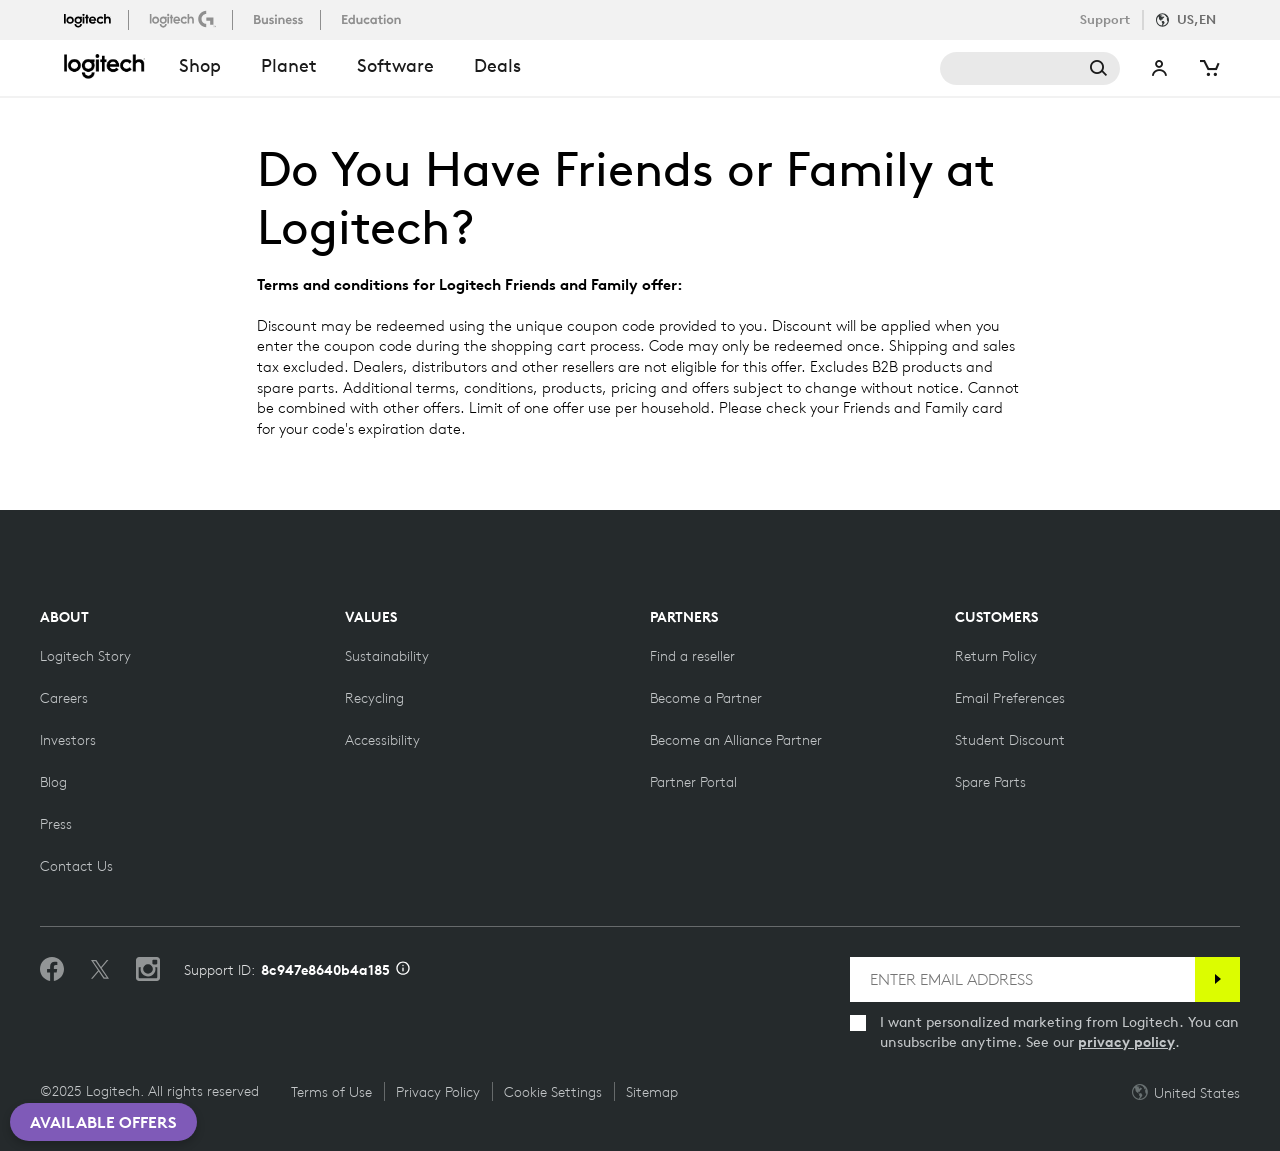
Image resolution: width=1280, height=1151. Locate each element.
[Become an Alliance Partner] (736, 740)
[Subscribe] (1217, 979)
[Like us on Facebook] (52, 970)
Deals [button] (497, 65)
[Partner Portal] (693, 782)
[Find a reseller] (692, 656)
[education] (373, 19)
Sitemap (652, 1092)
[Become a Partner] (706, 698)
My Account (1160, 68)
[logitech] (96, 19)
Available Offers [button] (103, 1122)
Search (1030, 68)
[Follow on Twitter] (100, 970)
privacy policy (1126, 1042)
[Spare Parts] (990, 782)
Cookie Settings (553, 1092)
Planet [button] (289, 65)
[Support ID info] (403, 970)
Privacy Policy (438, 1092)
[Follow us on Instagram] (148, 970)
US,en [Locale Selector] (1196, 19)
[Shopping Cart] (1208, 68)
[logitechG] (184, 19)
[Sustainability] (387, 656)
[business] (280, 19)
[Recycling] (374, 698)
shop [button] (200, 65)
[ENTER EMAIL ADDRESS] (1022, 979)
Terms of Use (331, 1092)
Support (1105, 19)
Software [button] (395, 65)
